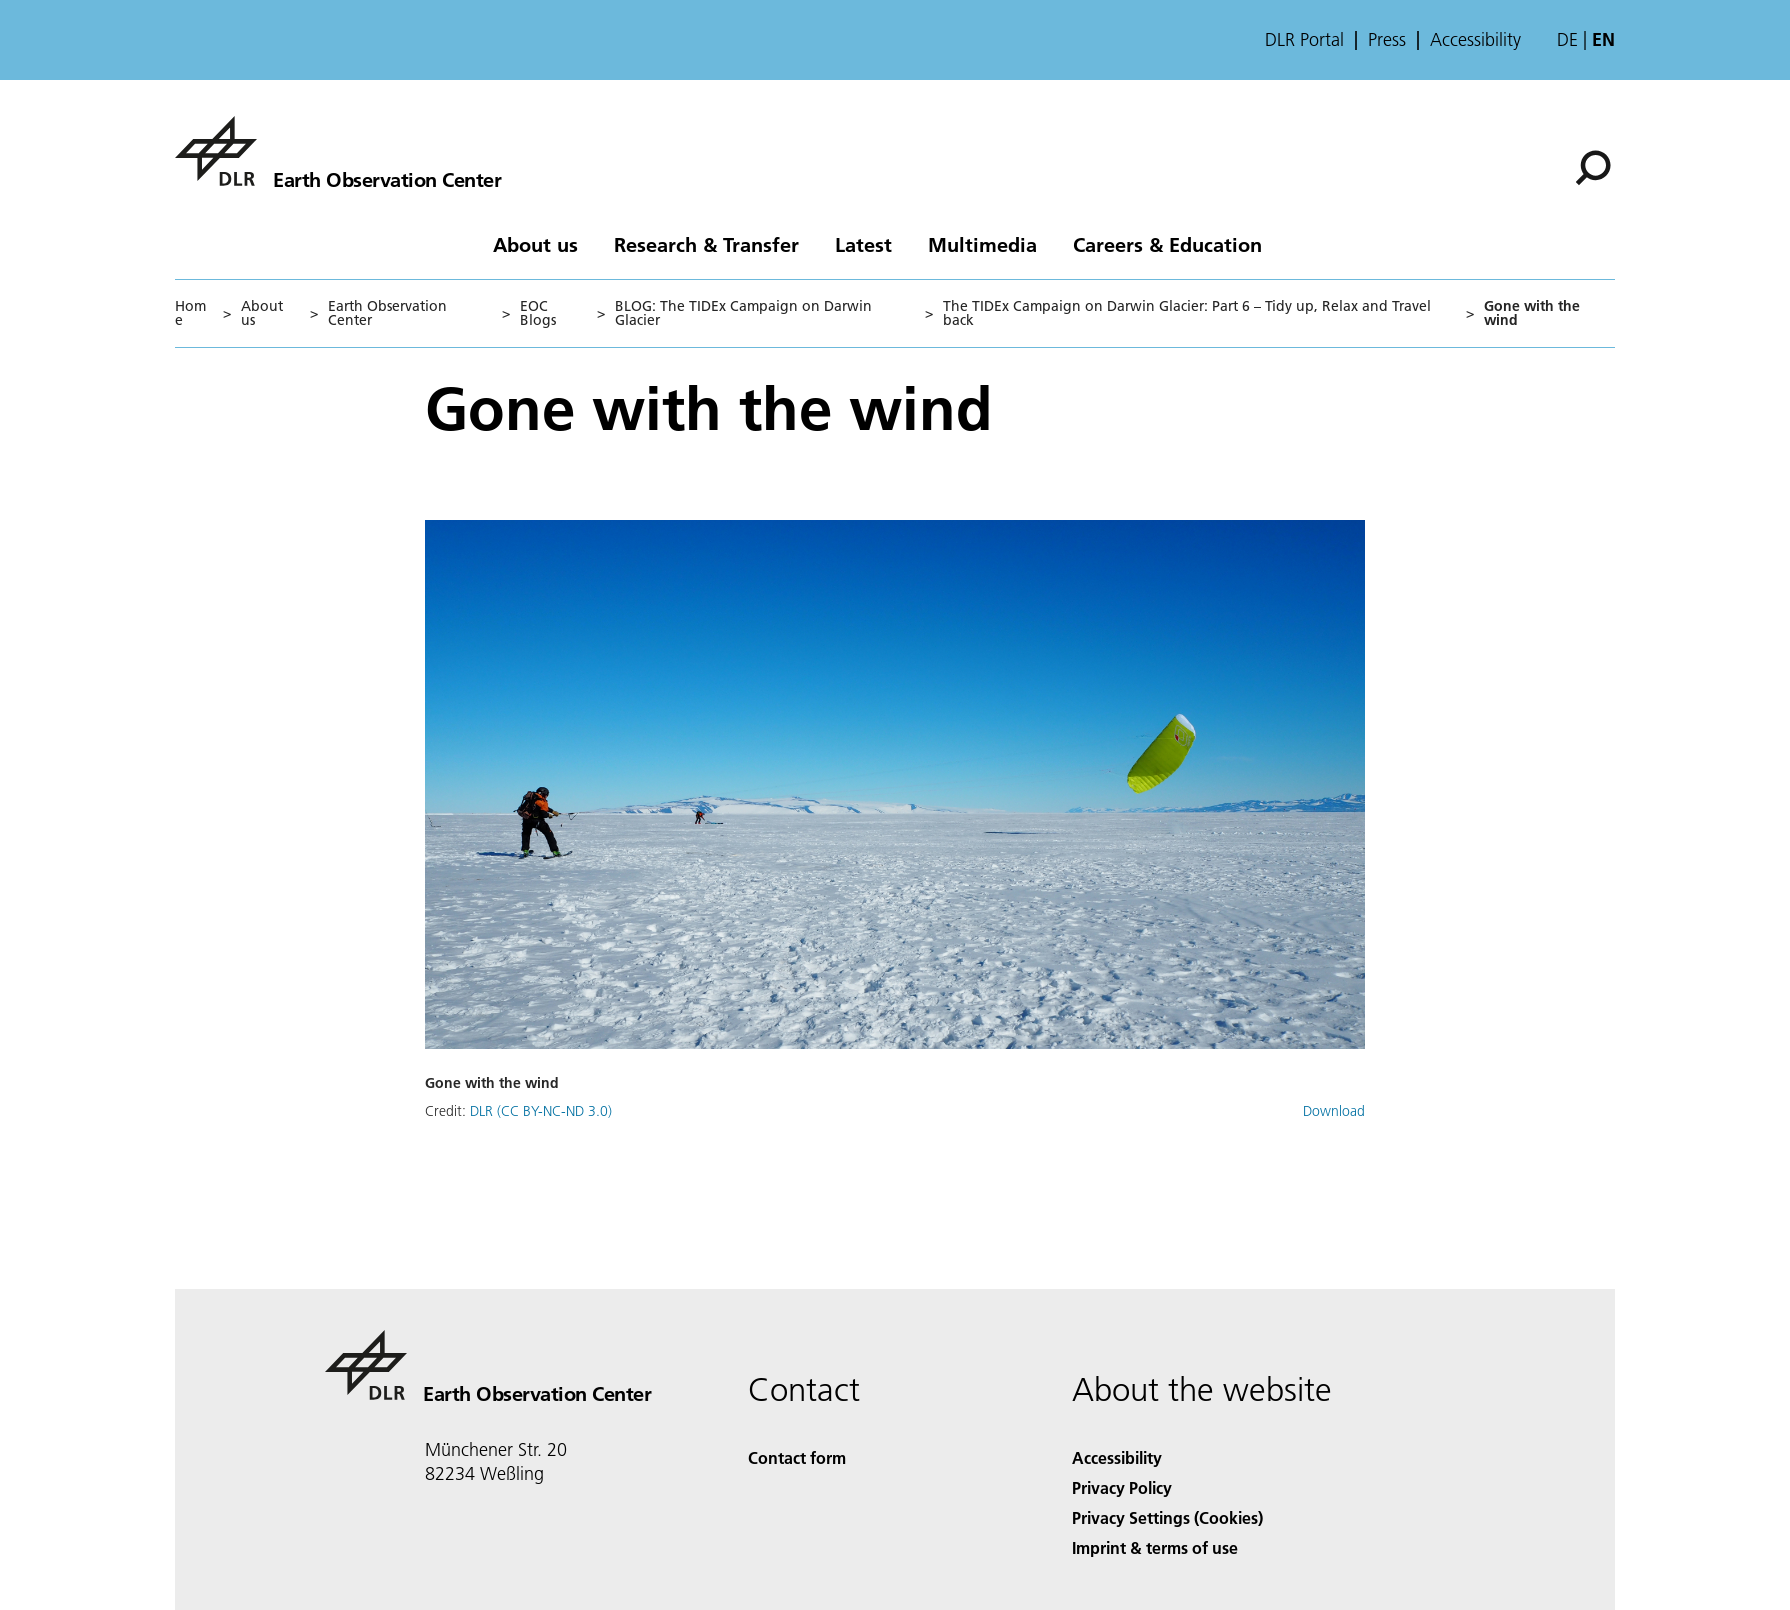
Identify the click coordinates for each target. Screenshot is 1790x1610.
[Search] (1593, 168)
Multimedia (982, 244)
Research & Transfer (706, 244)
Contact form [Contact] (797, 1457)
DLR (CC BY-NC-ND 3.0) (541, 1111)
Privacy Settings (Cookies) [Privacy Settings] (1167, 1517)
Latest (863, 244)
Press (1387, 40)
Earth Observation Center (387, 313)
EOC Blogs (538, 313)
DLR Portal (1304, 40)
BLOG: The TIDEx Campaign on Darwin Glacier (743, 313)
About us (535, 244)
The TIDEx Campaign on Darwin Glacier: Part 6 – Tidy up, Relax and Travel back (1187, 313)
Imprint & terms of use (1155, 1547)
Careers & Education (1167, 244)
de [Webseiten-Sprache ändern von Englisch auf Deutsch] (1567, 39)
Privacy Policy (1122, 1487)
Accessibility (1475, 40)
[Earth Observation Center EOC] (338, 151)
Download (1334, 1111)
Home (190, 313)
